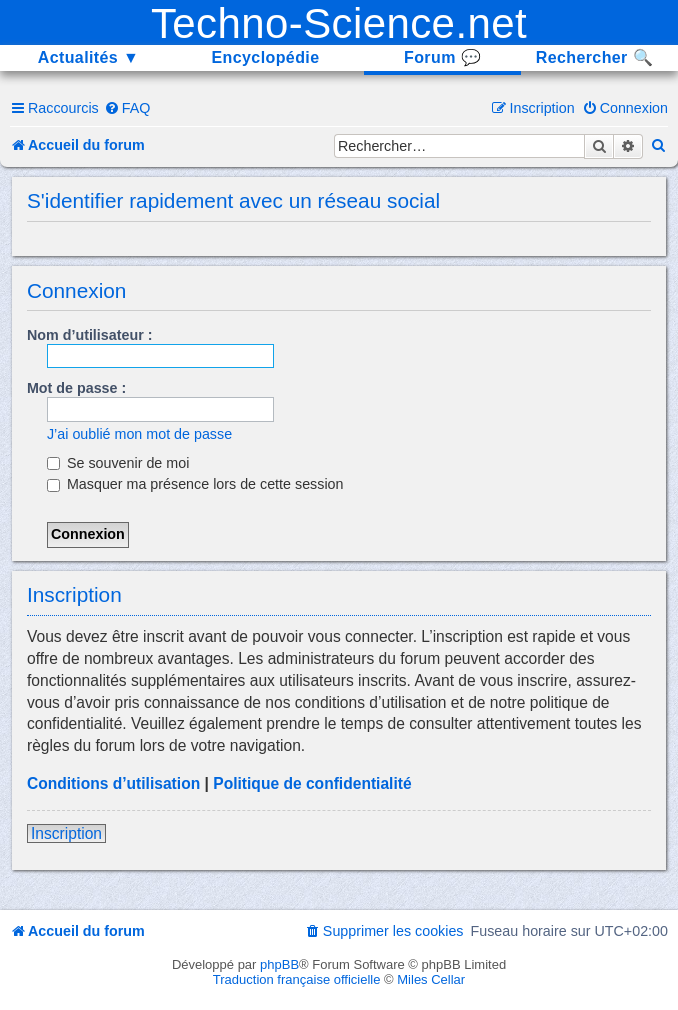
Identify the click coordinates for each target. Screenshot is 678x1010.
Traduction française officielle (297, 979)
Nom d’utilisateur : (90, 335)
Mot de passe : (76, 388)
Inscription (66, 833)
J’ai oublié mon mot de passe (139, 434)
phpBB (279, 964)
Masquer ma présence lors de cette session (195, 484)
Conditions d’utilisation (113, 783)
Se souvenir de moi (118, 463)
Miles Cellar (431, 979)
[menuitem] (127, 108)
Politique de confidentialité (312, 783)
